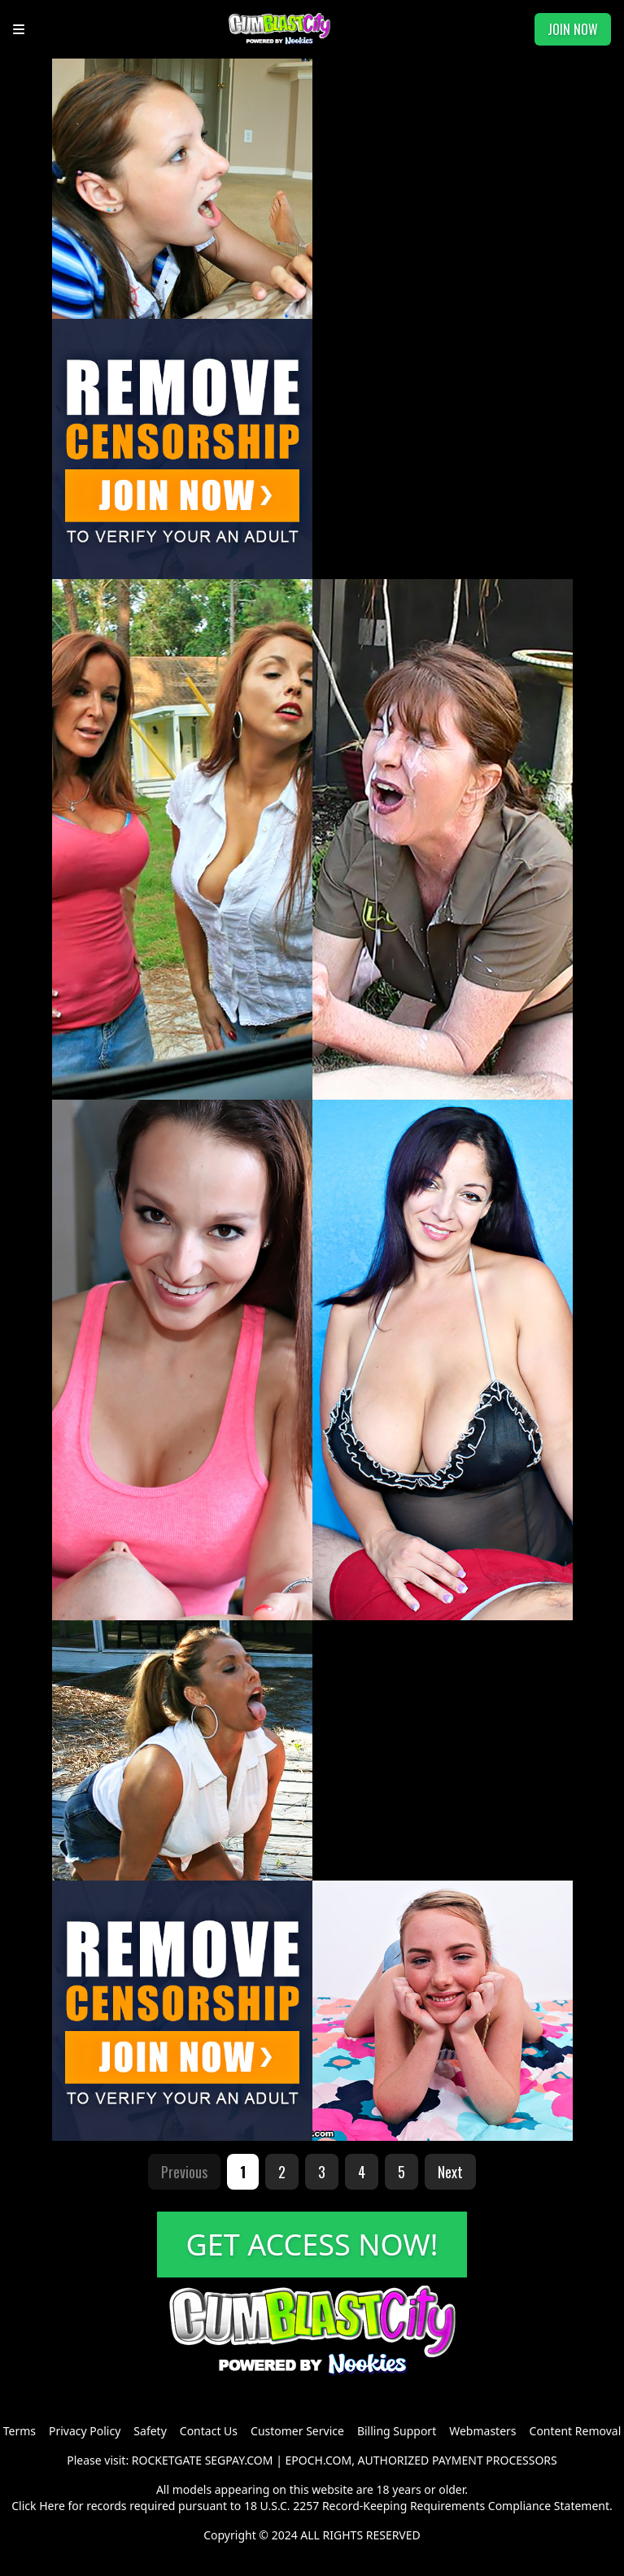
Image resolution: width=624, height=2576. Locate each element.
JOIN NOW (573, 29)
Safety (149, 2431)
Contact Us (209, 2431)
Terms (19, 2431)
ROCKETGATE (167, 2460)
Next (450, 2171)
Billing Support (396, 2431)
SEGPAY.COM (239, 2460)
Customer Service (297, 2431)
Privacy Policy (84, 2431)
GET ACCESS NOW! (312, 2244)
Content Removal (576, 2431)
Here (52, 2505)
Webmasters (482, 2431)
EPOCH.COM (319, 2460)
